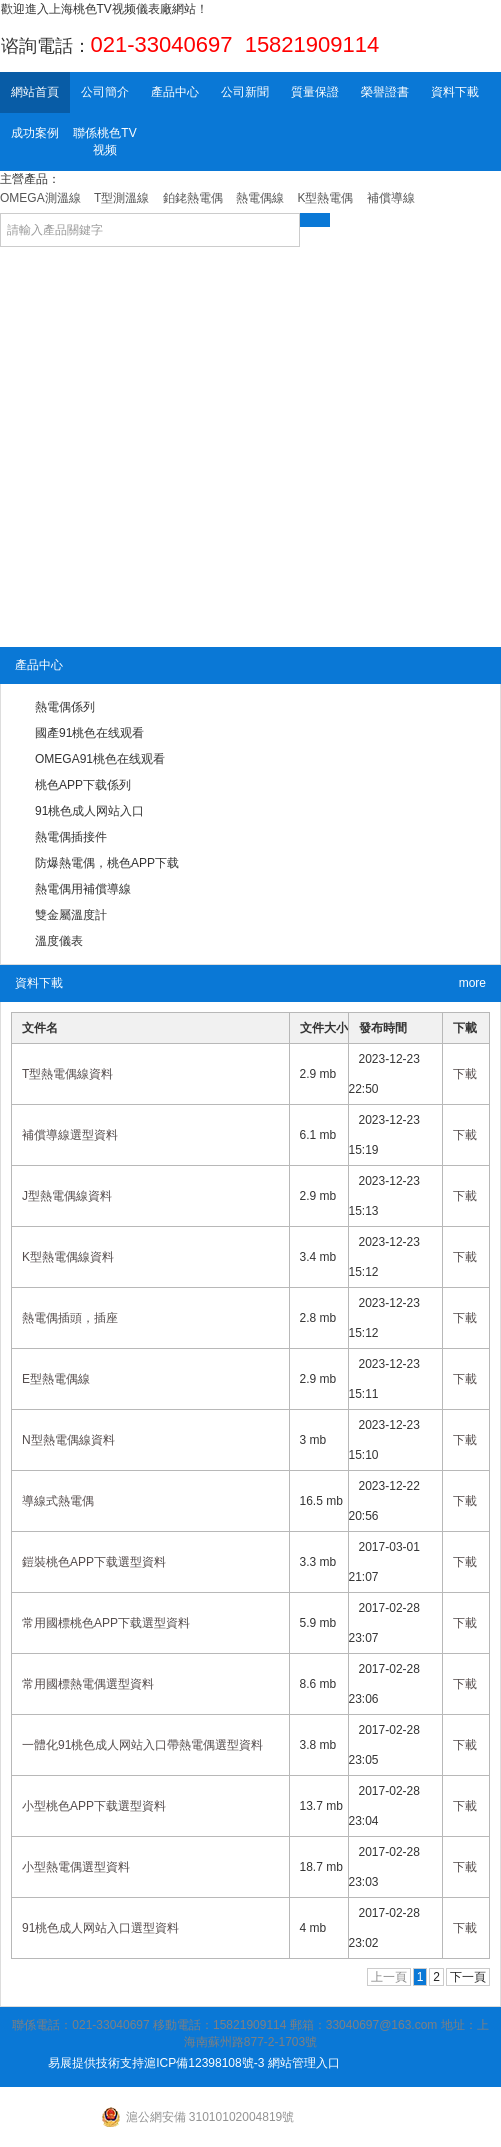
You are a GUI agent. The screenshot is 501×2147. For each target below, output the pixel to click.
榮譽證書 (385, 92)
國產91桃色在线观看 (89, 733)
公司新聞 (245, 92)
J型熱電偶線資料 (67, 1196)
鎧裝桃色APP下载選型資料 (94, 1562)
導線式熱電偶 (58, 1501)
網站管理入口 (304, 2063)
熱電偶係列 (65, 707)
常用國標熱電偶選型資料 (88, 1684)
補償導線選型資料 (70, 1135)
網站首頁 (35, 92)
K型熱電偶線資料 (68, 1257)
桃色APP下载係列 (83, 785)
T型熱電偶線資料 (67, 1074)
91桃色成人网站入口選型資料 (100, 1928)
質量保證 (315, 92)
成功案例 (35, 133)
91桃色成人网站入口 (89, 811)
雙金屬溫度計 (71, 915)
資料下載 (455, 92)
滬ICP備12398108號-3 (204, 2063)
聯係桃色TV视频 (104, 141)
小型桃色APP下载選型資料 (94, 1806)
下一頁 (468, 1977)
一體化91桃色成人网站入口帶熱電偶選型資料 (142, 1745)
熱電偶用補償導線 (83, 889)
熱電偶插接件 (71, 837)
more (472, 983)
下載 (465, 1074)
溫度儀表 (59, 941)
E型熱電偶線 (56, 1379)
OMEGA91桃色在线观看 (100, 759)
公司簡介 (105, 92)
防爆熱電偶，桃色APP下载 (107, 863)
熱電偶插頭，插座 (70, 1318)
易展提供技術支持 (96, 2063)
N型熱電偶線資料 (68, 1440)
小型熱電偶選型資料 (76, 1867)
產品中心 (175, 92)
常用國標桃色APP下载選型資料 (106, 1623)
